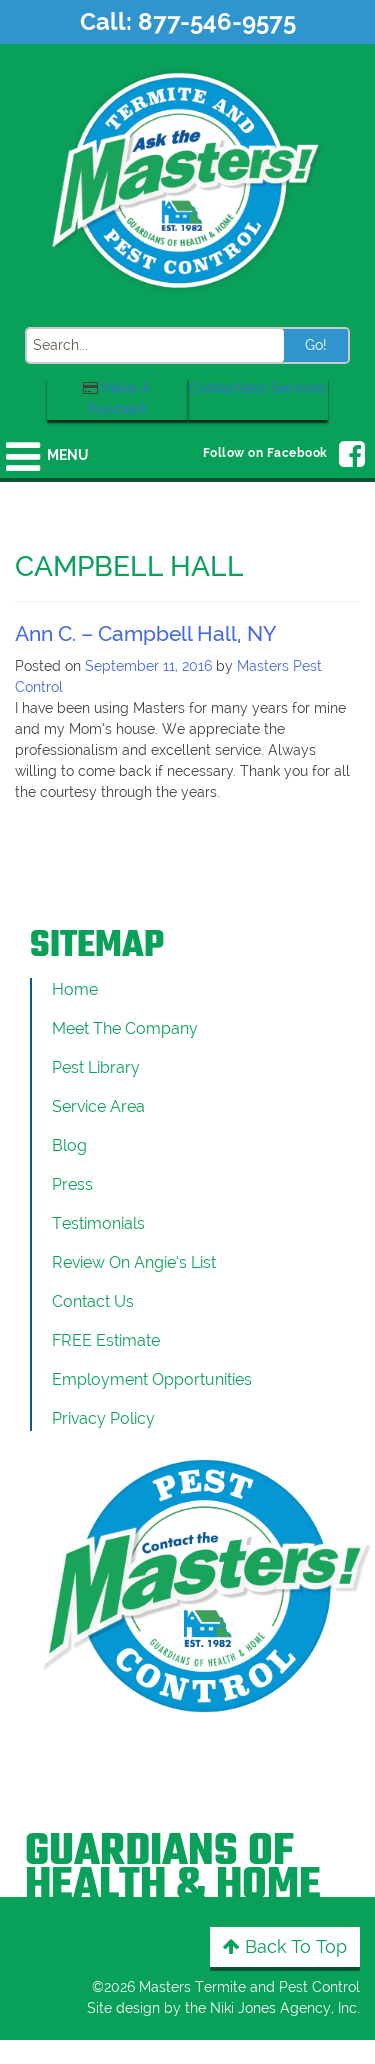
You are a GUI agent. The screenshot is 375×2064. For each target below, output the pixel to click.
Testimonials (98, 1223)
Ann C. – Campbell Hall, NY (145, 633)
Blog (69, 1145)
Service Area (98, 1106)
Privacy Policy (103, 1418)
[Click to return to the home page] (188, 179)
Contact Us (93, 1301)
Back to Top (285, 1946)
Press (72, 1184)
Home (75, 989)
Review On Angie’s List (134, 1262)
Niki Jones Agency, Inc (283, 2008)
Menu (67, 455)
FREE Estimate (106, 1340)
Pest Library (96, 1067)
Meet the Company (125, 1028)
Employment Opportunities (152, 1379)
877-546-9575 (217, 21)
